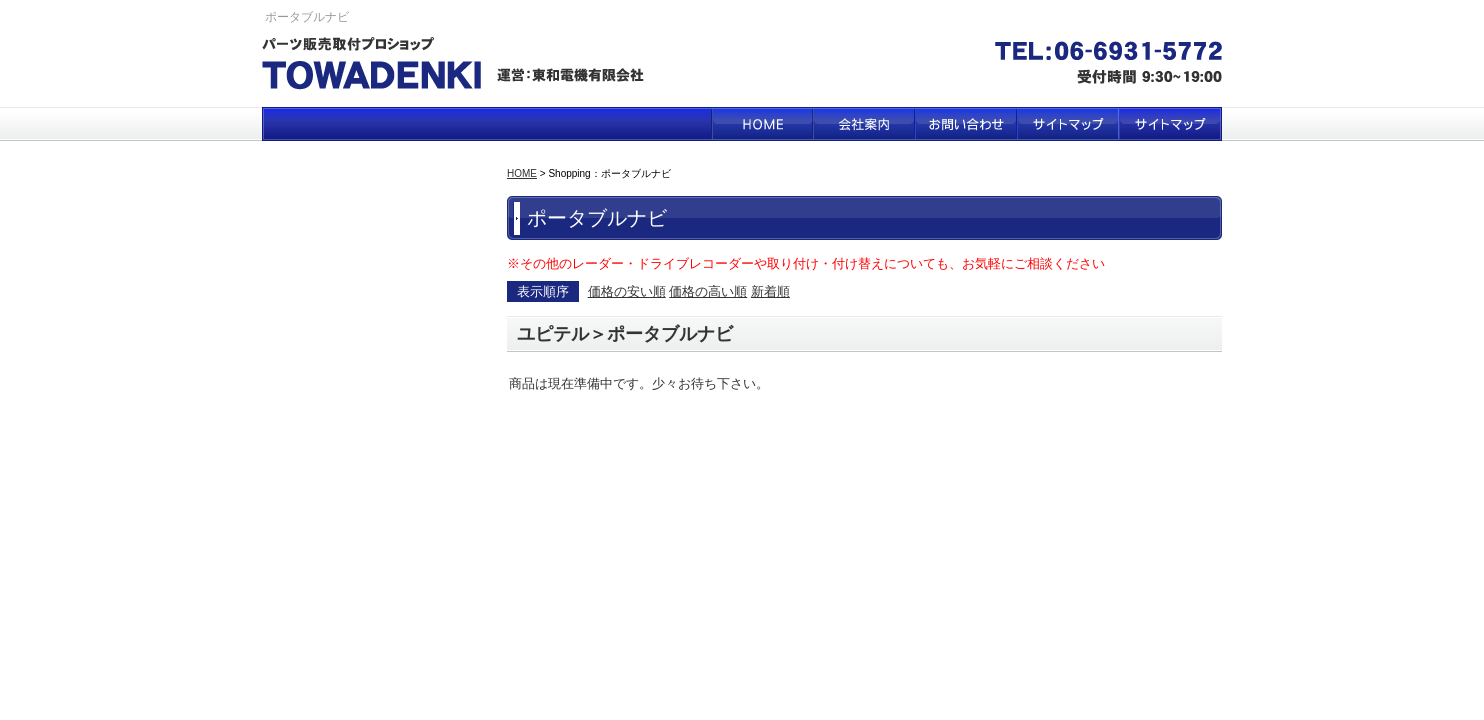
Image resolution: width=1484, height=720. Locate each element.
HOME (762, 124)
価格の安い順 (627, 291)
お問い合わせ (966, 124)
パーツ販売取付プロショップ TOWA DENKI (459, 66)
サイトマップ (1068, 124)
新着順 (770, 291)
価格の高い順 (708, 291)
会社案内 (864, 124)
